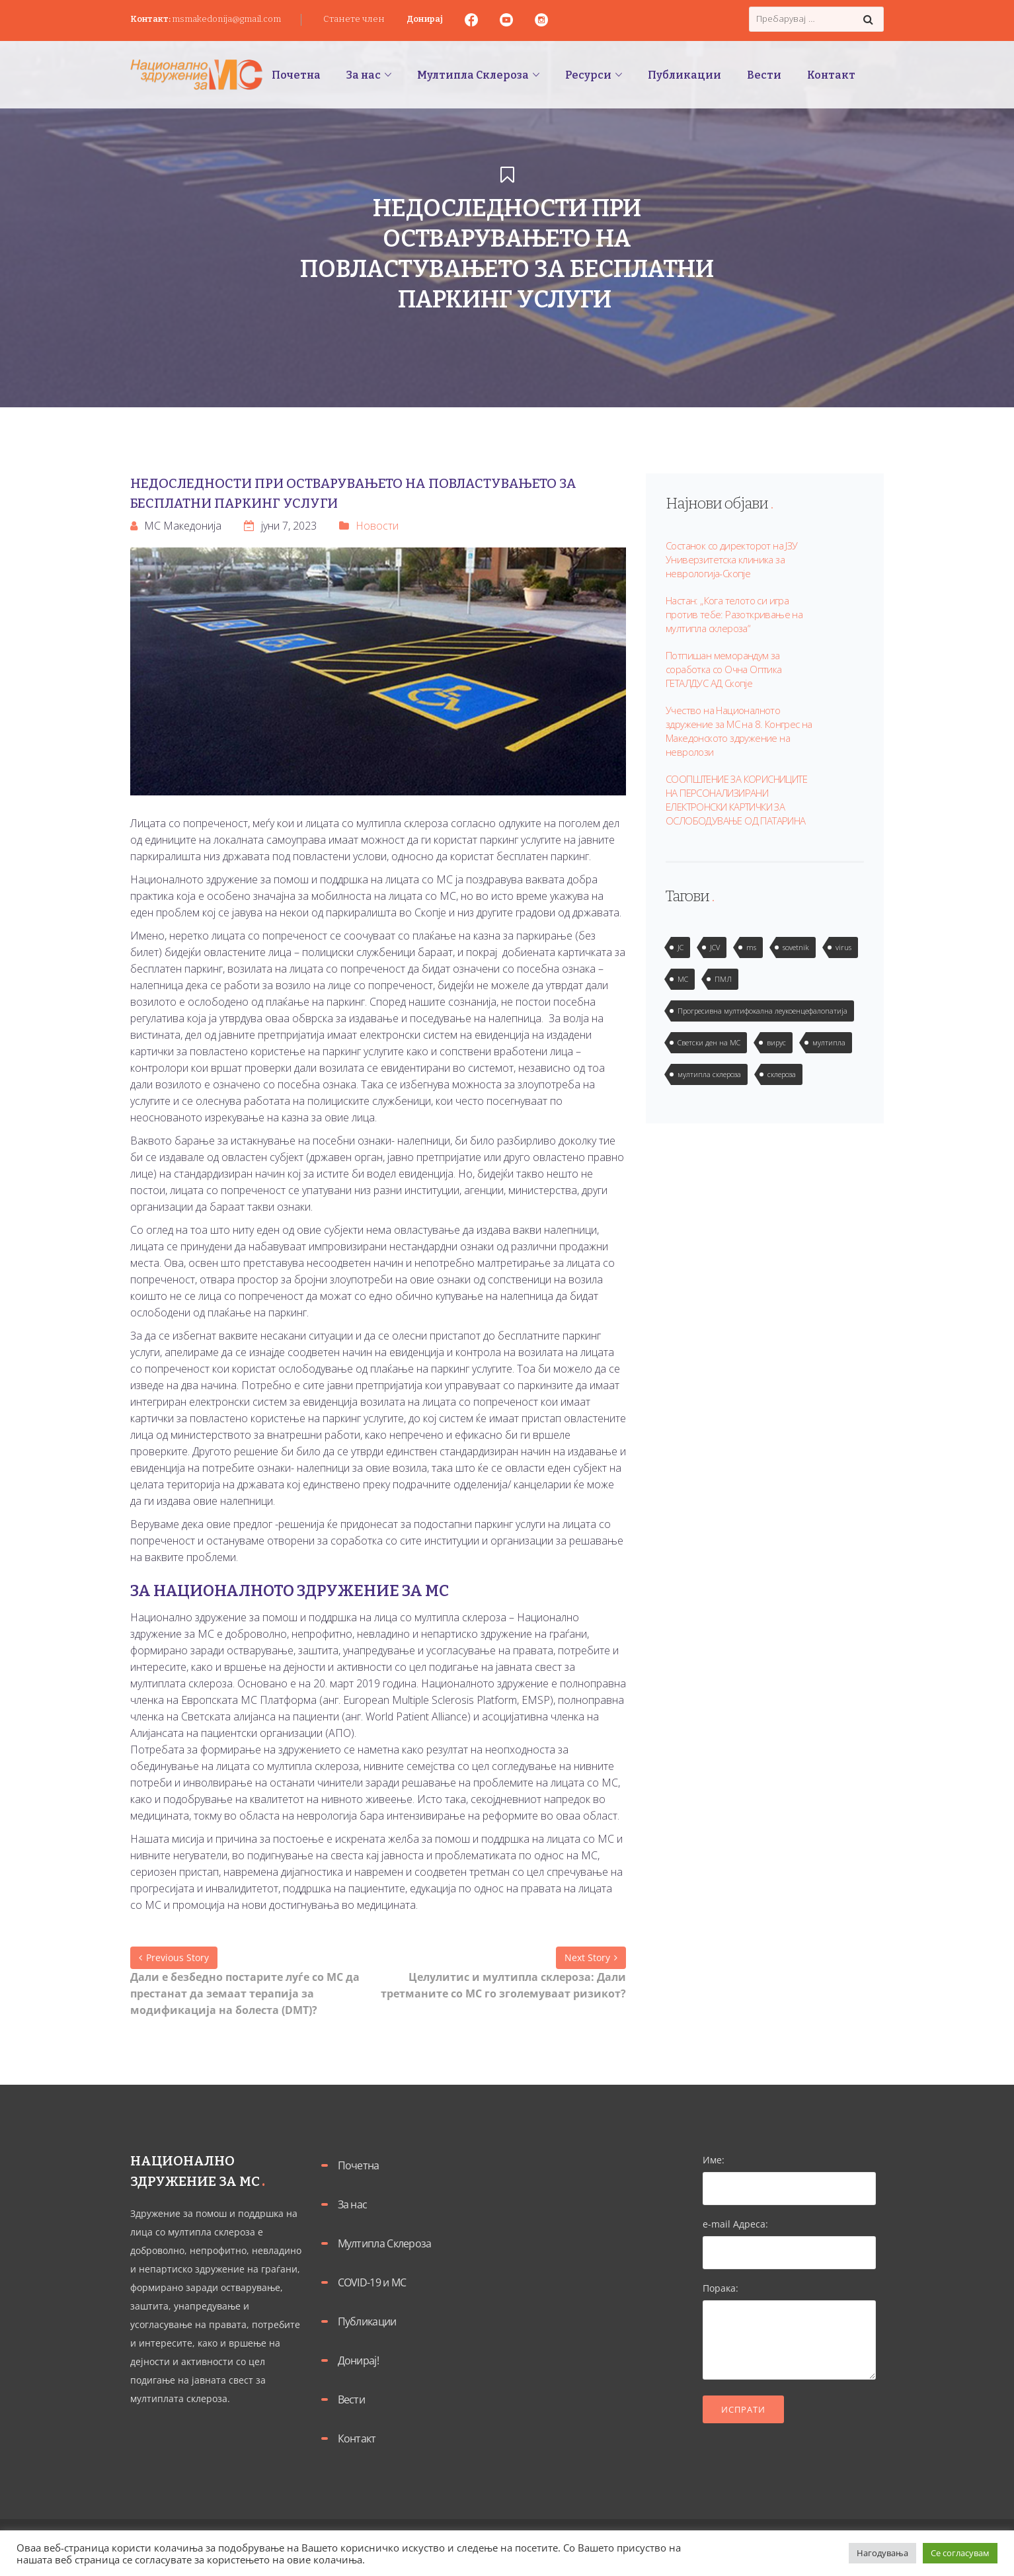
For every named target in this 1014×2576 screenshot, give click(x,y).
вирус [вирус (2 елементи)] (776, 1042)
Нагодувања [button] (882, 2553)
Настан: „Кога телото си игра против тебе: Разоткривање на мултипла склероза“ (734, 614)
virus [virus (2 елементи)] (843, 947)
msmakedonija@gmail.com (226, 19)
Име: (790, 2173)
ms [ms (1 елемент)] (751, 947)
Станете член (354, 19)
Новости (377, 525)
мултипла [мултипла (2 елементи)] (828, 1042)
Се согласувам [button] (960, 2553)
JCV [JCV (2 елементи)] (715, 947)
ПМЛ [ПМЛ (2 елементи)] (723, 979)
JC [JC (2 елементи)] (680, 947)
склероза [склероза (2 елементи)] (781, 1074)
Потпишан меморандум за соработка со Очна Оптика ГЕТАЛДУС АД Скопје (724, 669)
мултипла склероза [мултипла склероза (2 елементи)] (709, 1074)
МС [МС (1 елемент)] (683, 979)
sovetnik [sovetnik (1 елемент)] (796, 947)
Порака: (790, 2332)
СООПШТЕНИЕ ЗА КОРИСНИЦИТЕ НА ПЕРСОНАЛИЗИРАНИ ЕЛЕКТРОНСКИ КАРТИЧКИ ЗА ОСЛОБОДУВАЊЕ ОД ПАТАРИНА (736, 799)
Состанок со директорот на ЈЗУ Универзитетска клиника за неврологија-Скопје (732, 559)
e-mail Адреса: (790, 2238)
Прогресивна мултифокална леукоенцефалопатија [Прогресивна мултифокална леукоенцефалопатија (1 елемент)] (762, 1011)
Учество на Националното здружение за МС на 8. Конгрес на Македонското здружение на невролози (739, 731)
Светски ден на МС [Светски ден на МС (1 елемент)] (709, 1042)
